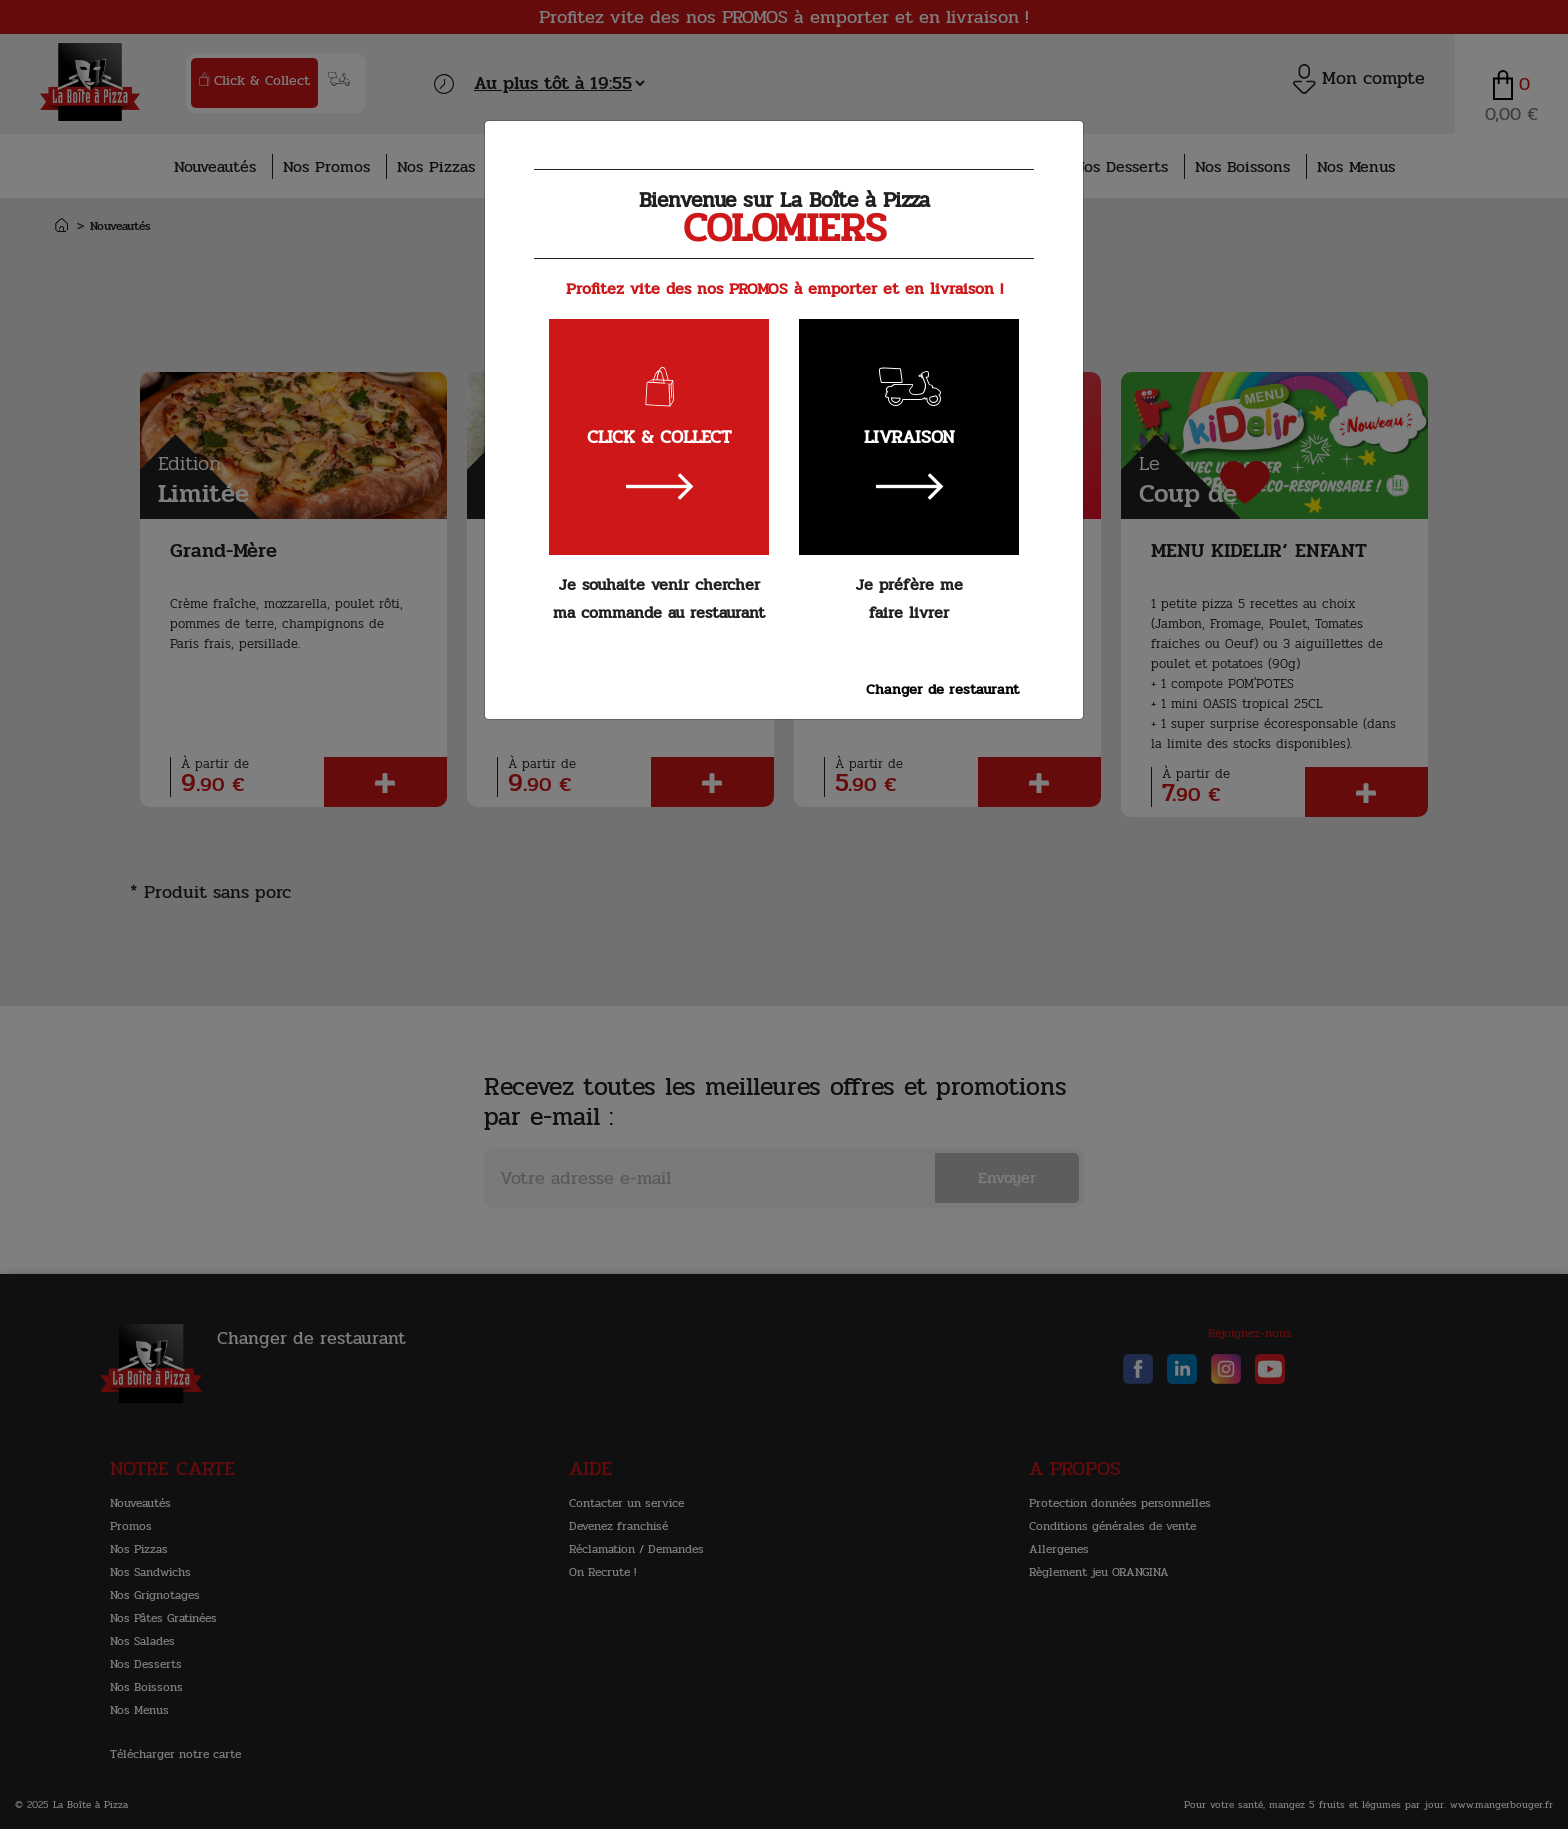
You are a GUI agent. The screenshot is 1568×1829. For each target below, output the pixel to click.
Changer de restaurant (942, 689)
